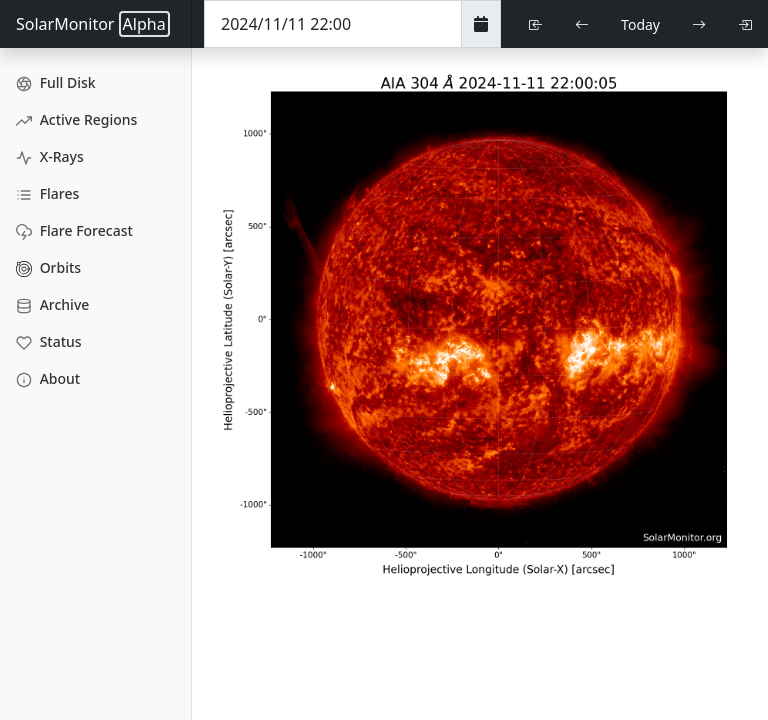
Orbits (48, 267)
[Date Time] (333, 24)
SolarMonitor (93, 24)
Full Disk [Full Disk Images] (56, 82)
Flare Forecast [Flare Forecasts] (74, 230)
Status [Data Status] (49, 341)
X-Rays (50, 156)
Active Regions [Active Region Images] (76, 119)
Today (640, 24)
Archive (52, 304)
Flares (47, 193)
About (48, 378)
